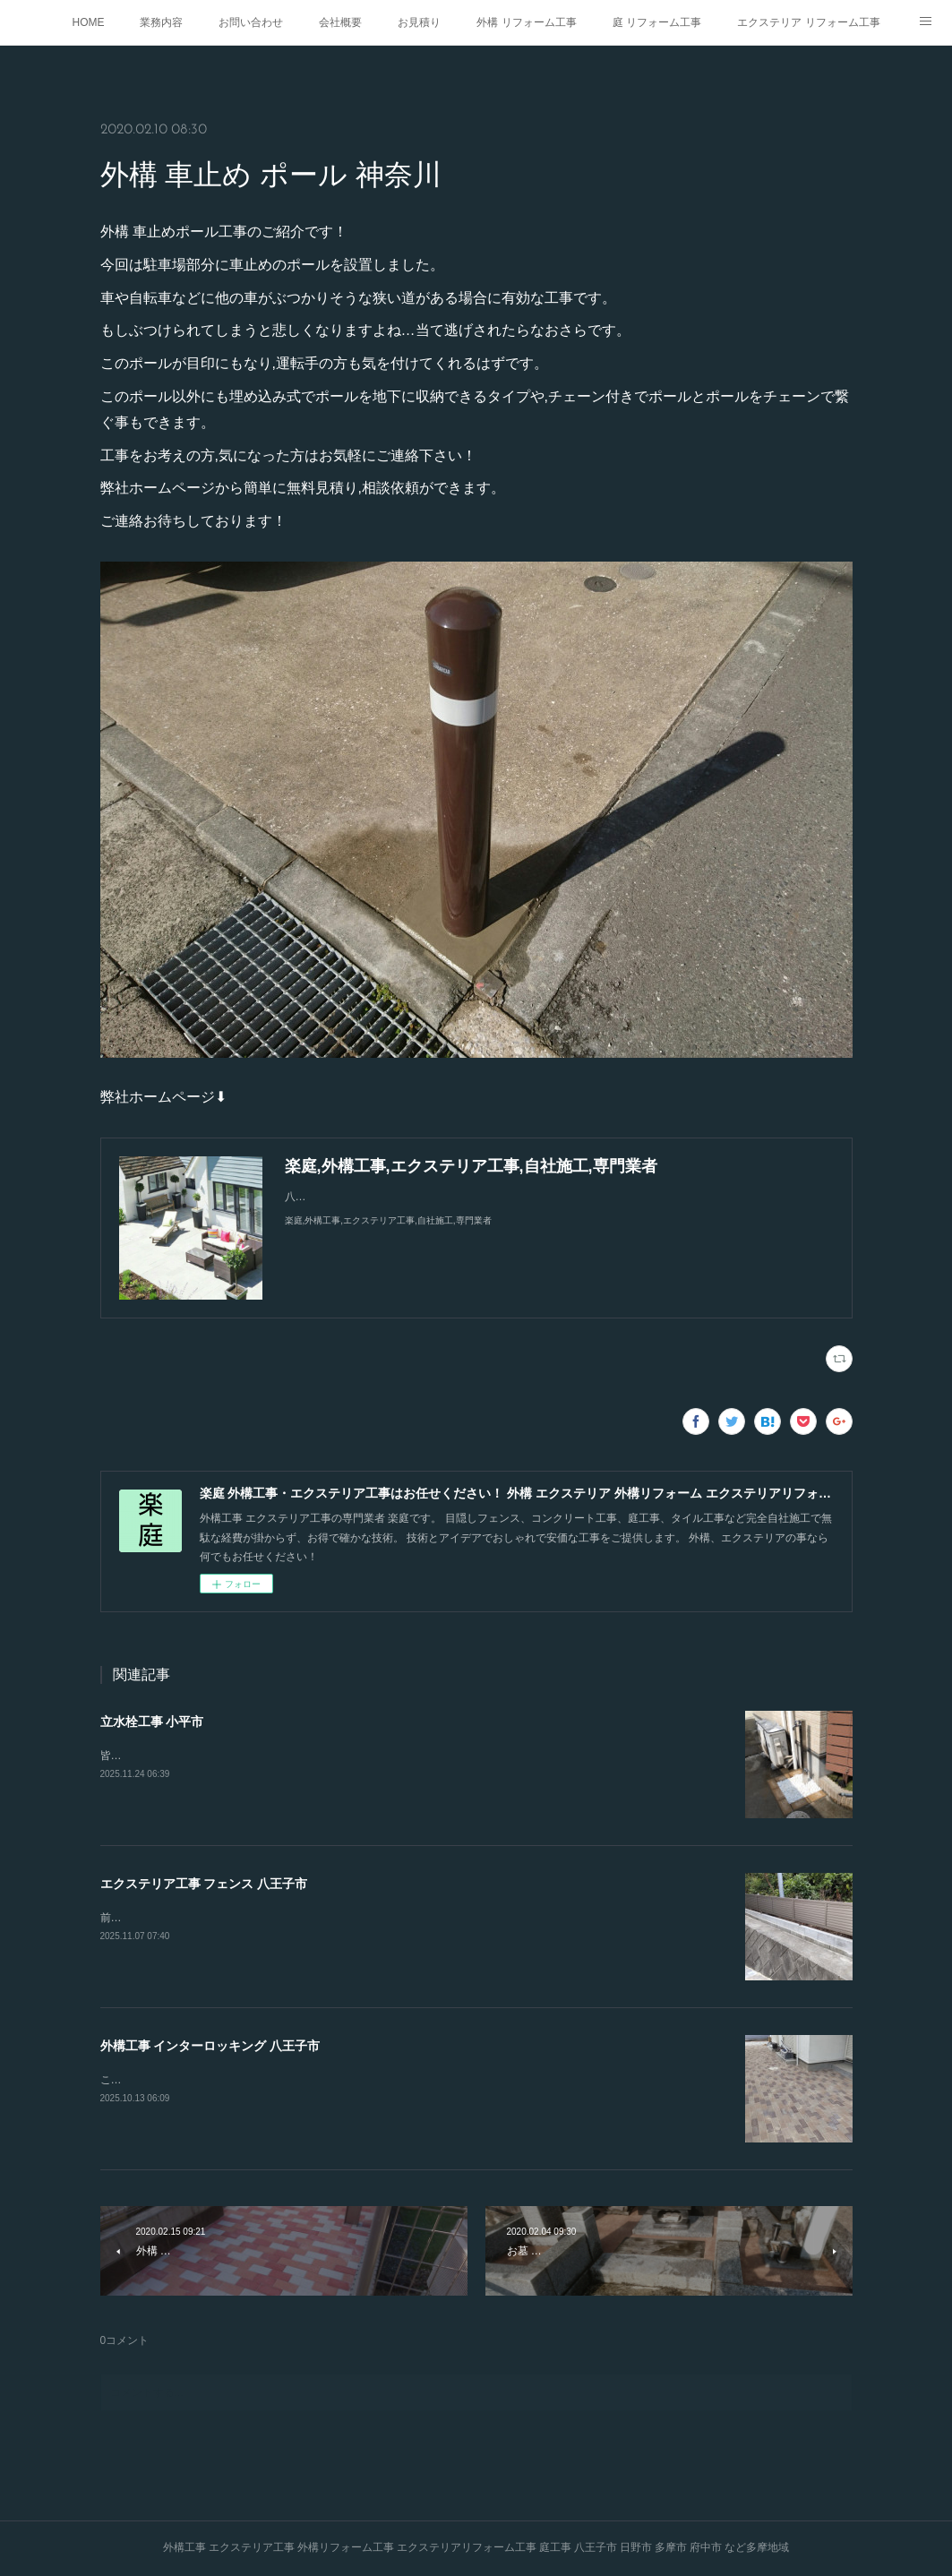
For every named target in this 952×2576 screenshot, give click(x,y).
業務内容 (161, 22)
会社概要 (340, 22)
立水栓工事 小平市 (152, 1721)
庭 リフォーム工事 (657, 22)
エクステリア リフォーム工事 (808, 22)
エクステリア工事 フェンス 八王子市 (204, 1883)
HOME (88, 22)
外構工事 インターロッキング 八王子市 (210, 2046)
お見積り (419, 22)
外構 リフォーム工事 (526, 22)
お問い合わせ (251, 22)
